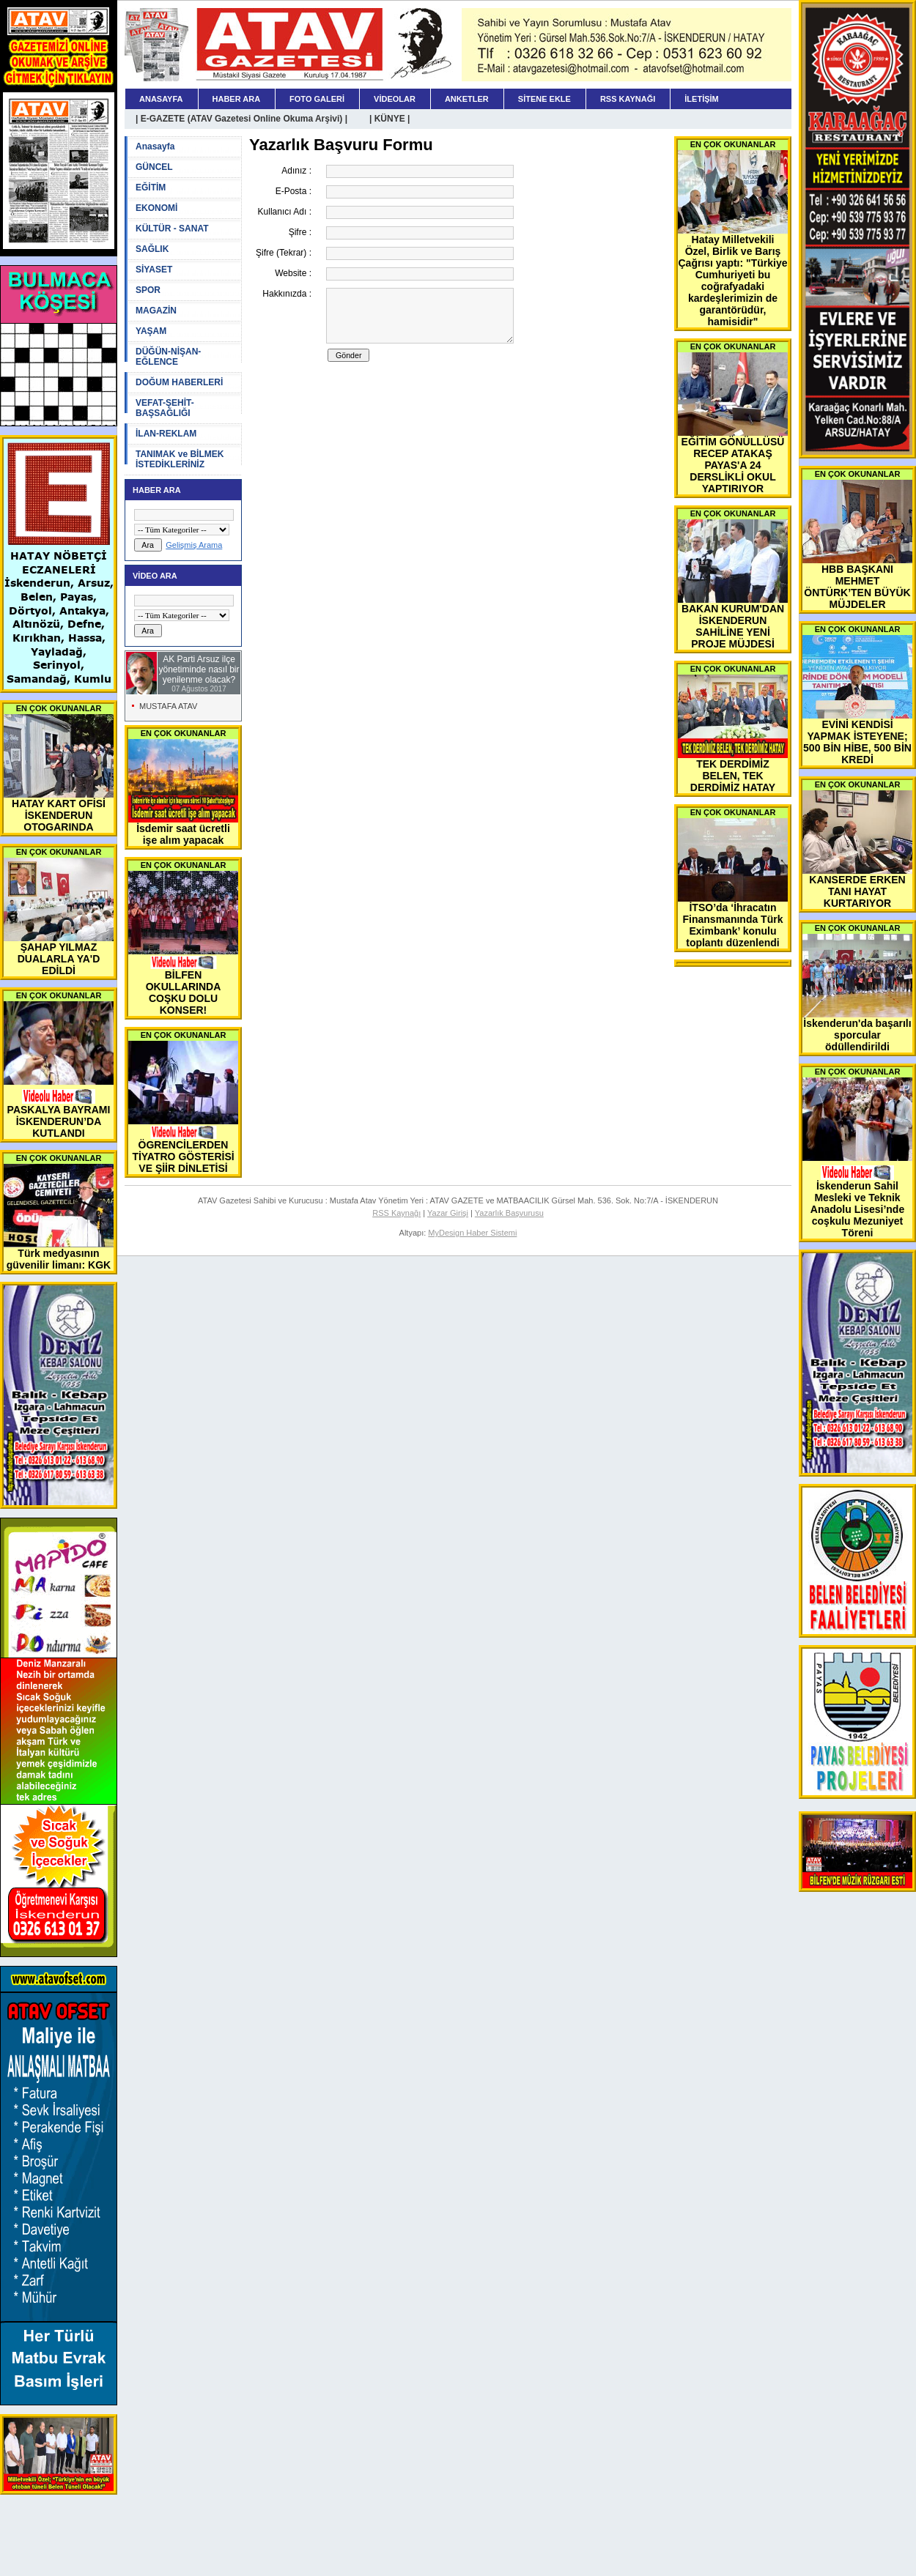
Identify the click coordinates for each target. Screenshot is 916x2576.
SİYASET (154, 269)
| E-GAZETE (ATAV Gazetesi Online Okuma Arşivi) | (241, 119)
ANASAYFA (161, 98)
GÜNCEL (154, 167)
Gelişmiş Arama (194, 545)
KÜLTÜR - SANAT (172, 228)
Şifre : (300, 232)
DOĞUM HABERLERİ (179, 382)
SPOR (148, 290)
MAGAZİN (156, 310)
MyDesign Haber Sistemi (472, 1232)
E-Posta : (293, 191)
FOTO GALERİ (316, 98)
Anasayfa (155, 146)
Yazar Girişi (447, 1213)
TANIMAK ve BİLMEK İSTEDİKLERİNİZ (180, 459)
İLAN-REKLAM (166, 433)
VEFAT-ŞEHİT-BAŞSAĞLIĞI (165, 408)
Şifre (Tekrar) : (283, 253)
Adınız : (296, 171)
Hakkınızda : (286, 294)
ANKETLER (467, 98)
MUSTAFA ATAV (168, 706)
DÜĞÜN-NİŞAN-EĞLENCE (168, 356)
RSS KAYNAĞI (627, 98)
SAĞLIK (152, 249)
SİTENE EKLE (544, 98)
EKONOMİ (156, 208)
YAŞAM (151, 331)
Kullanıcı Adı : (284, 212)
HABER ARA (237, 98)
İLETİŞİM (701, 98)
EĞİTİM (151, 187)
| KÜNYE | (389, 119)
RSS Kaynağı (396, 1213)
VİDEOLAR (394, 98)
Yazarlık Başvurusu (509, 1213)
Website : (293, 273)
